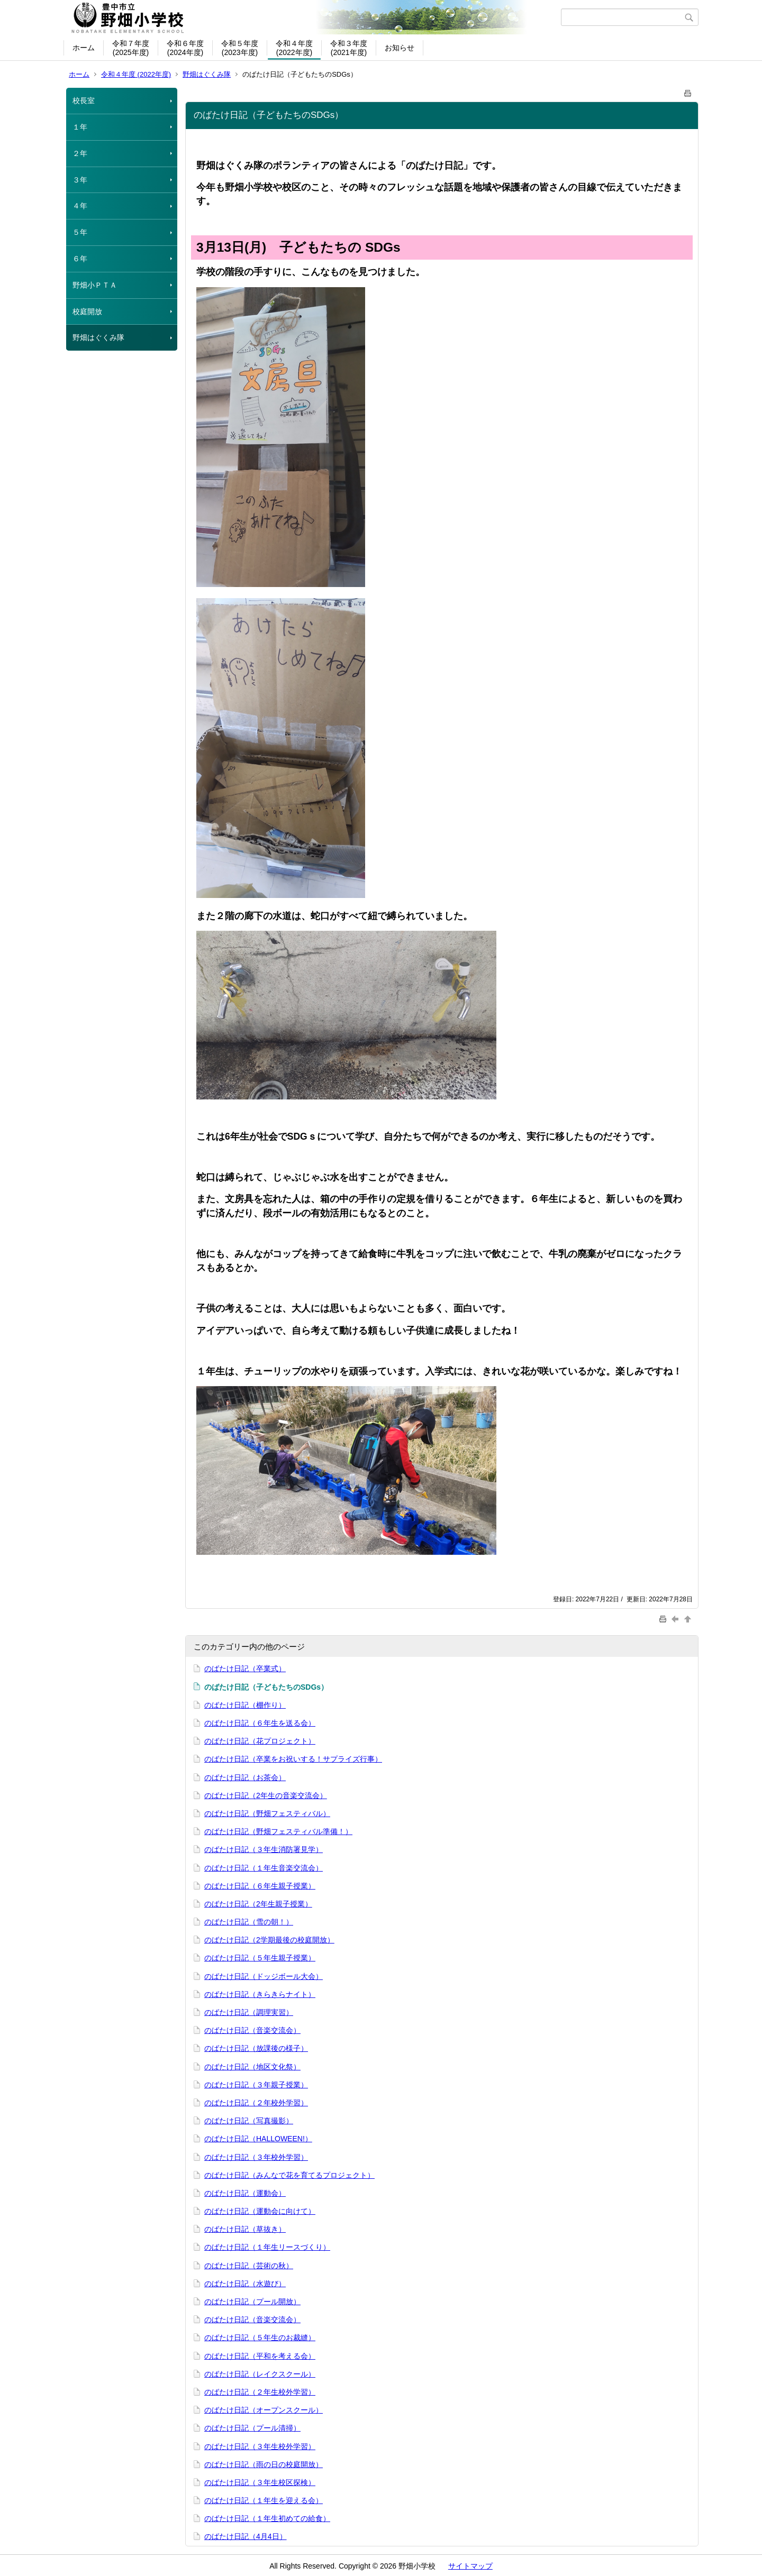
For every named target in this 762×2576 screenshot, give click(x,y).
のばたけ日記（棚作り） (245, 1705)
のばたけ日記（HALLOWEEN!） (258, 2138)
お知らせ (399, 47)
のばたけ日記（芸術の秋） (248, 2265)
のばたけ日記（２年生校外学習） (259, 2392)
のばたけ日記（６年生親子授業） (259, 1886)
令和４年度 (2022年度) (136, 74)
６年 (79, 258)
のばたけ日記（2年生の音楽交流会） (265, 1795)
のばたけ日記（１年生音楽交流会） (263, 1868)
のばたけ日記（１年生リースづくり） (267, 2247)
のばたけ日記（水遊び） (245, 2283)
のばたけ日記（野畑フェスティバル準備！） (278, 1831)
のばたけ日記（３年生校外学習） (259, 2446)
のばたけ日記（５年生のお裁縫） (259, 2337)
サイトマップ (470, 2566)
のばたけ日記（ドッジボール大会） (263, 1976)
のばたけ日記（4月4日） (245, 2536)
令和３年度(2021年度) (348, 48)
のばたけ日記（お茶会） (245, 1777)
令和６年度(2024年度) (185, 48)
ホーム (83, 47)
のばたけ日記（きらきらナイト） (259, 1994)
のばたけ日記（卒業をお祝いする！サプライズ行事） (293, 1759)
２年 (79, 153)
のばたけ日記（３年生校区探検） (259, 2482)
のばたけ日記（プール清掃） (252, 2428)
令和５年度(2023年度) (239, 48)
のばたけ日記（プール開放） (252, 2301)
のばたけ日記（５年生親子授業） (259, 1958)
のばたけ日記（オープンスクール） (263, 2410)
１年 (79, 127)
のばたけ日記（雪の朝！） (248, 1922)
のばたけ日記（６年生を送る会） (259, 1723)
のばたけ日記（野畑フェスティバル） (267, 1813)
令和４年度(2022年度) (294, 48)
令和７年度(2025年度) (130, 48)
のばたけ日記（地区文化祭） (252, 2066)
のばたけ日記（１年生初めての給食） (267, 2518)
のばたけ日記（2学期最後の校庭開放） (269, 1940)
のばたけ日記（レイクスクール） (259, 2374)
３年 (79, 180)
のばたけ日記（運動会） (245, 2193)
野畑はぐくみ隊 (207, 74)
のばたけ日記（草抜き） (245, 2229)
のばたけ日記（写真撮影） (248, 2120)
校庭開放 (87, 311)
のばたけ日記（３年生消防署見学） (263, 1849)
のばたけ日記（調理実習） (248, 2012)
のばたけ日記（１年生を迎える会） (263, 2500)
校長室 (83, 100)
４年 (79, 205)
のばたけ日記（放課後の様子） (256, 2048)
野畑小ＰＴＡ (94, 285)
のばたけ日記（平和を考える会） (259, 2356)
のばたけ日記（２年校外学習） (256, 2102)
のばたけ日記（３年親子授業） (256, 2084)
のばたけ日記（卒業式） (245, 1668)
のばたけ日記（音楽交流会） (252, 2030)
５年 (79, 232)
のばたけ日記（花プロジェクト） (259, 1741)
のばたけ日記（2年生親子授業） (258, 1904)
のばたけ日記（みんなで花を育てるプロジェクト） (289, 2175)
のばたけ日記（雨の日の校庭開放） (263, 2464)
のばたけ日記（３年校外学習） (256, 2157)
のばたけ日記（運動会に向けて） (259, 2211)
